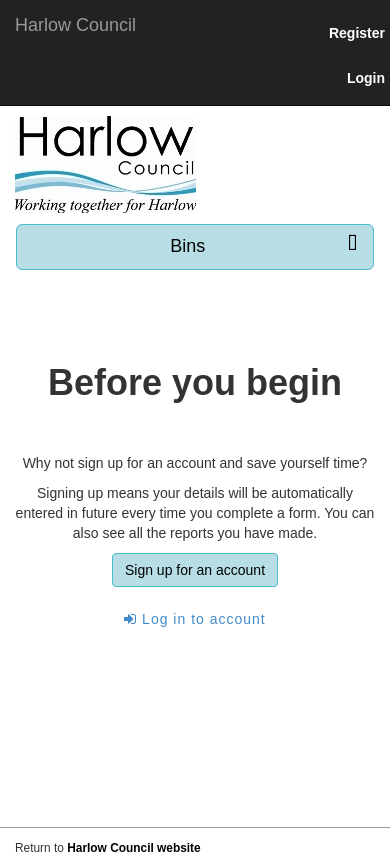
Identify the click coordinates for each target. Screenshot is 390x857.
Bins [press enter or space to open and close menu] (263, 245)
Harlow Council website (133, 848)
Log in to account (195, 619)
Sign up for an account (195, 570)
